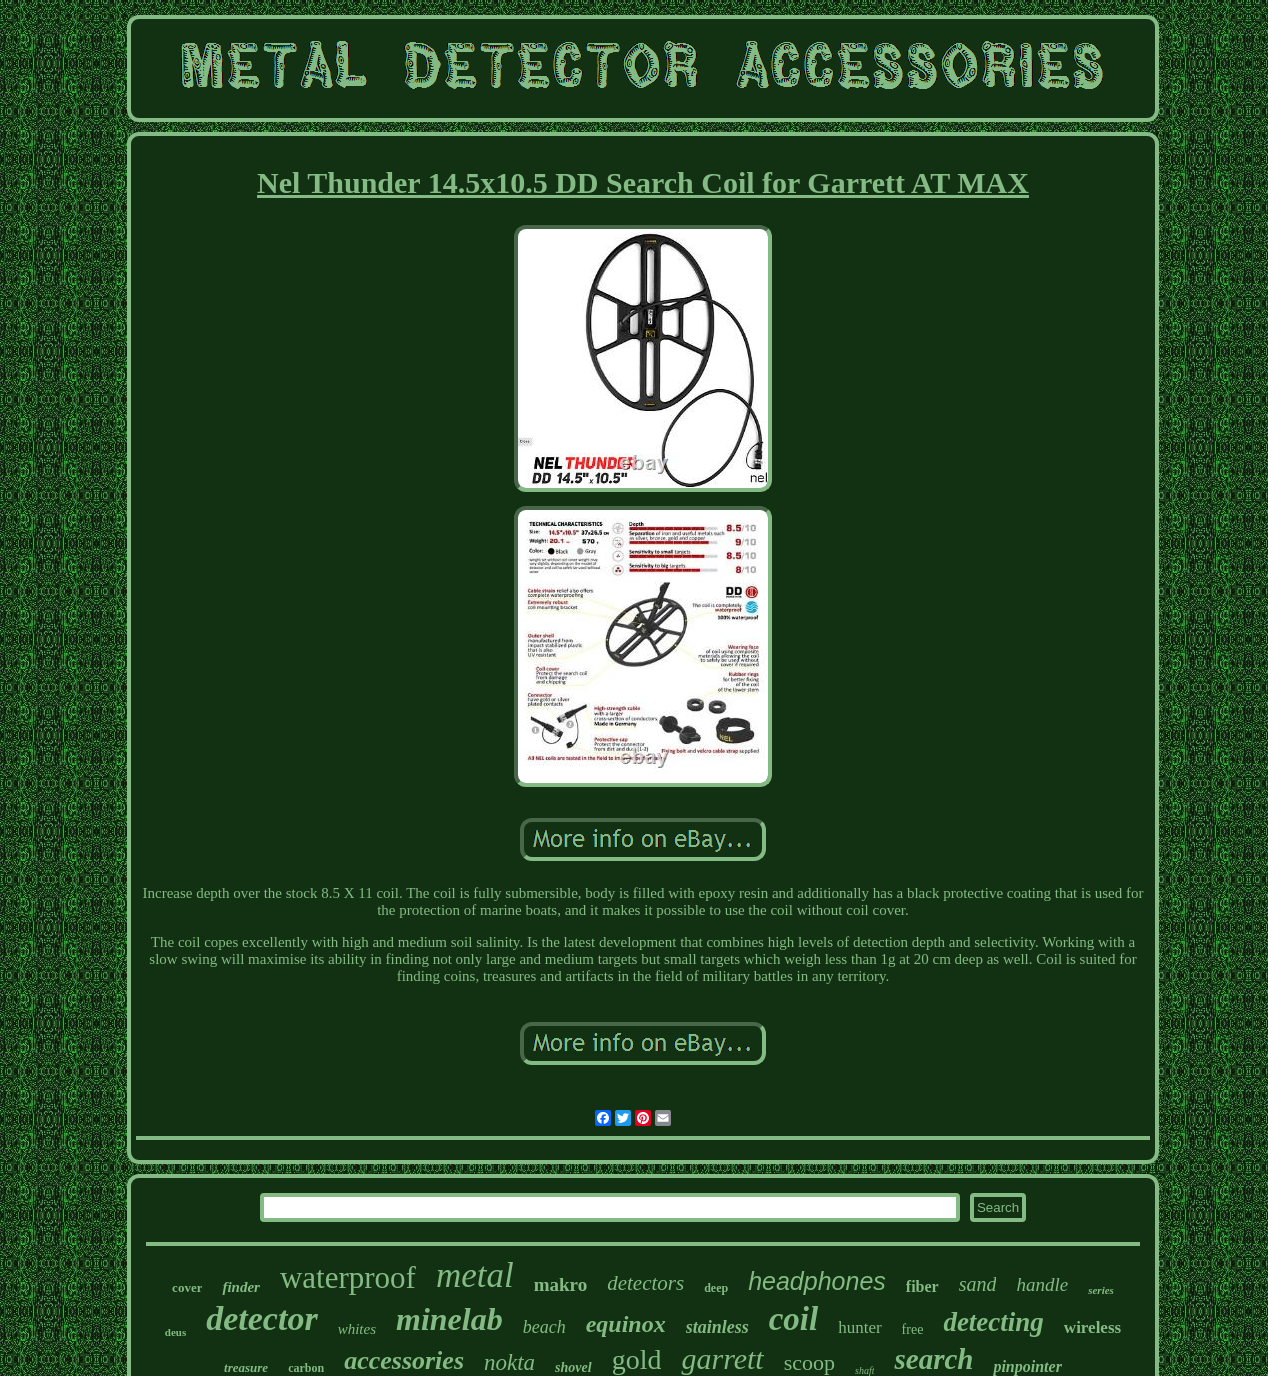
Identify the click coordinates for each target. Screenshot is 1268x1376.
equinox (626, 1324)
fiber (922, 1286)
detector (261, 1318)
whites (357, 1329)
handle (1042, 1284)
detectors (645, 1283)
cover (187, 1287)
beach (544, 1327)
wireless (1092, 1327)
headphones (817, 1281)
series (1101, 1290)
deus (175, 1332)
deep (716, 1288)
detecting (993, 1322)
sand (978, 1284)
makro (560, 1284)
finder (241, 1287)
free (913, 1329)
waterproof (348, 1277)
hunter (859, 1327)
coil (793, 1319)
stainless (717, 1327)
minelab (449, 1319)
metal (475, 1275)
